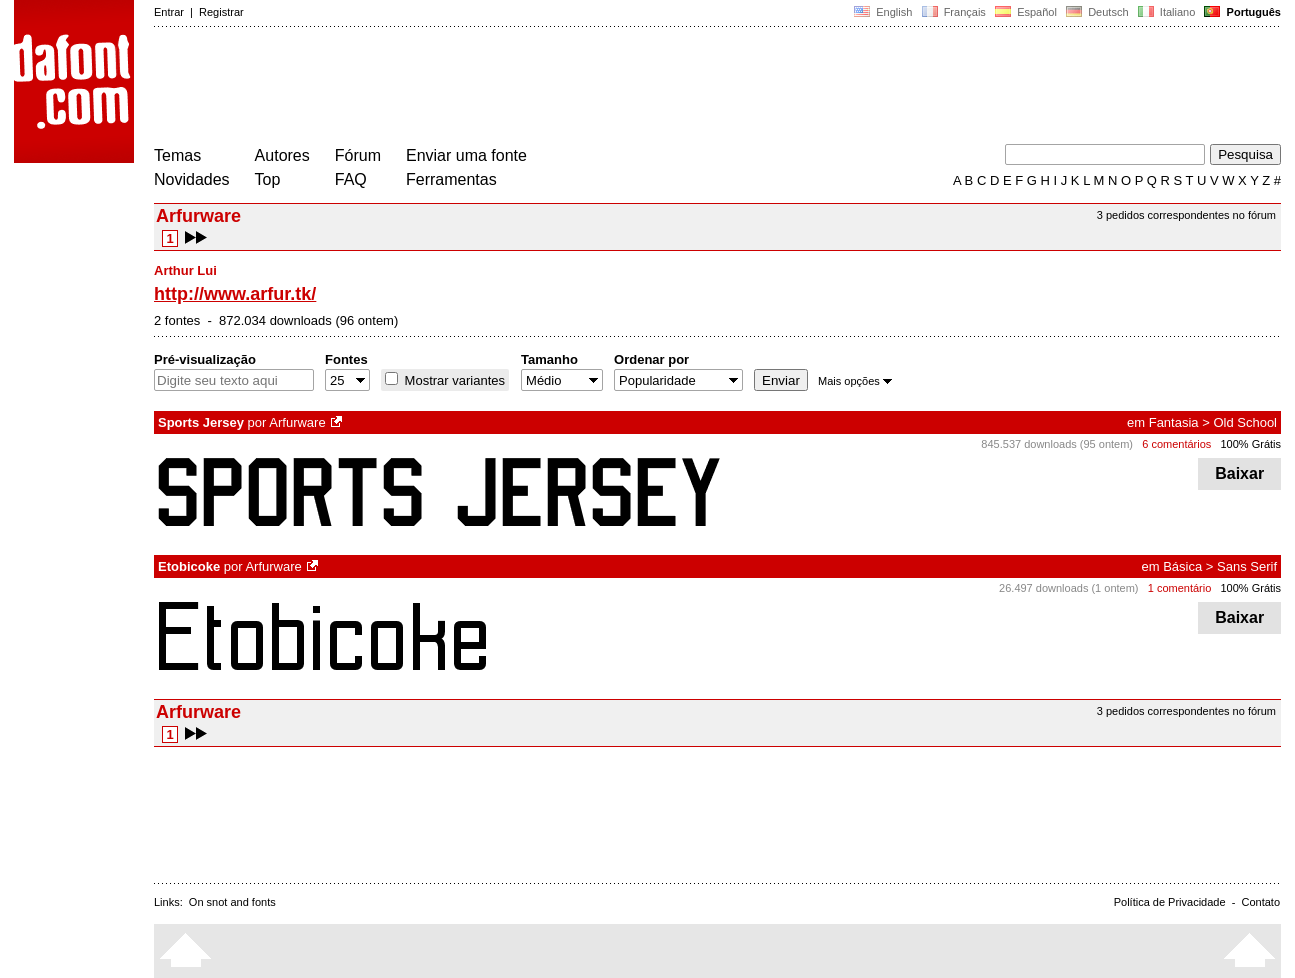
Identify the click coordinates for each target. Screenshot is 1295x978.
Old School (1245, 422)
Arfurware (297, 422)
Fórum (358, 155)
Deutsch (1097, 12)
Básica (1182, 566)
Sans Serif (1247, 566)
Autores (282, 155)
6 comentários (1176, 444)
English (883, 12)
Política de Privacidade (1170, 902)
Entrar (169, 12)
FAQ (351, 179)
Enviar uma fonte (466, 155)
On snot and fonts (232, 902)
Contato (1260, 902)
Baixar (1239, 473)
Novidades (192, 179)
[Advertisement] (518, 88)
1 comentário (1180, 588)
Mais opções (855, 381)
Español (1026, 12)
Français (953, 12)
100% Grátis (1250, 444)
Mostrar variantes (453, 380)
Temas (177, 155)
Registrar (221, 12)
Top (268, 179)
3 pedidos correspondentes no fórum (1186, 215)
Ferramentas (451, 179)
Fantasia (1174, 422)
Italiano (1167, 12)
